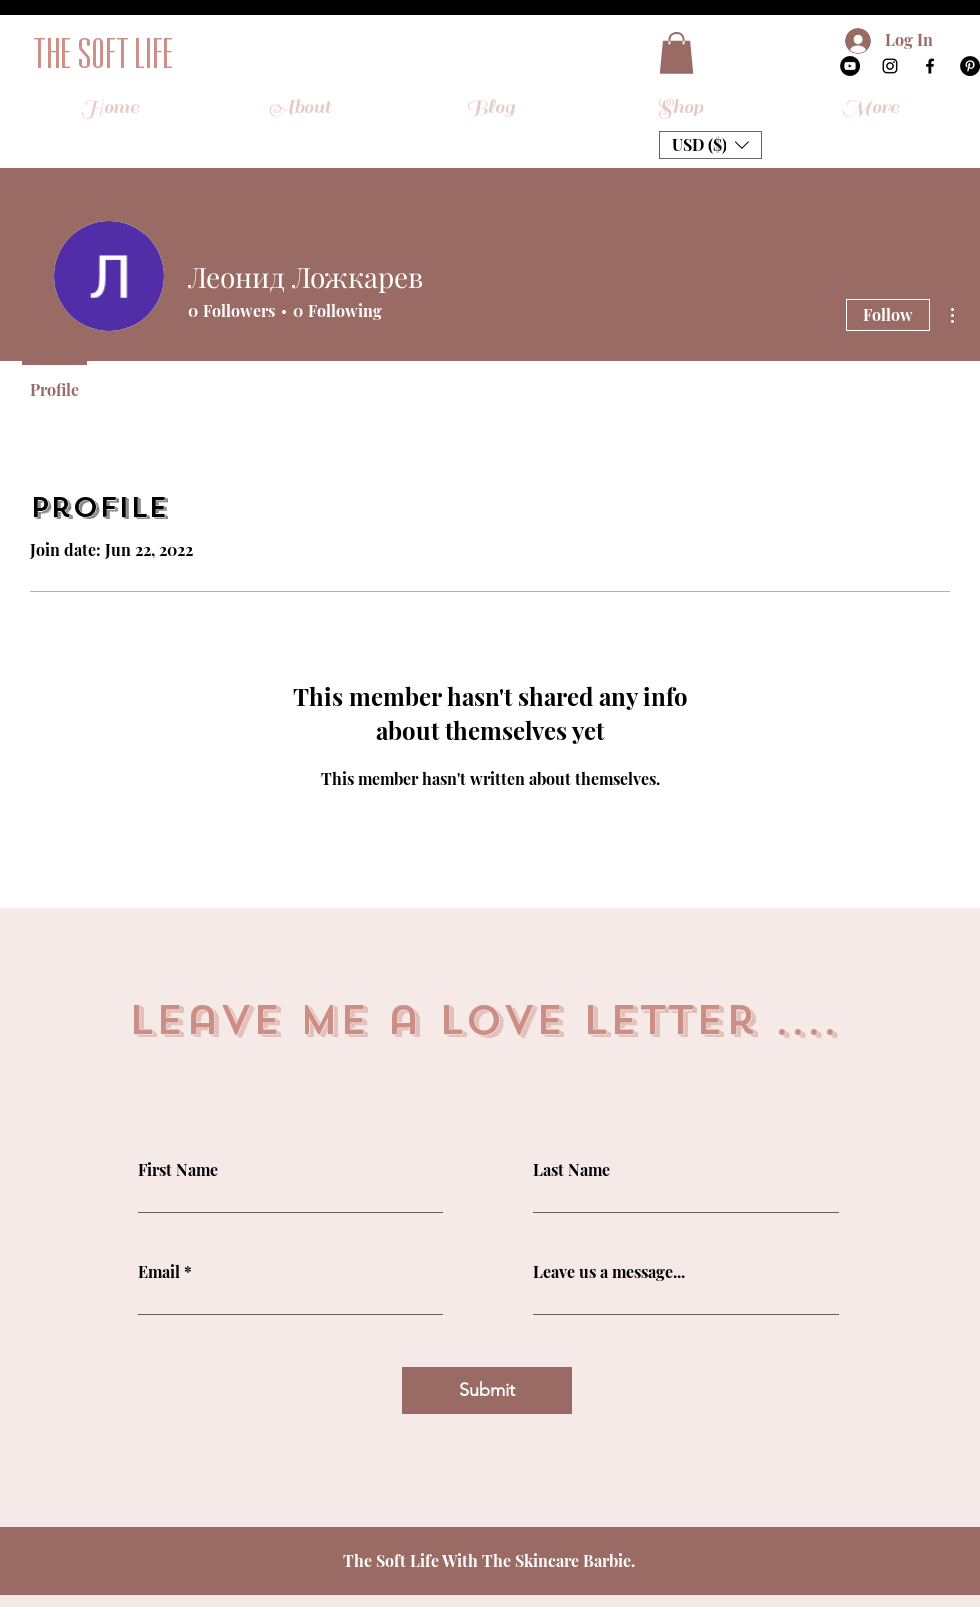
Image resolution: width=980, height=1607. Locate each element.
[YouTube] (850, 66)
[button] (676, 53)
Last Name (571, 1170)
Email (159, 1272)
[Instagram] (890, 66)
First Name (178, 1170)
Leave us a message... (609, 1272)
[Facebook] (930, 66)
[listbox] (710, 145)
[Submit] (487, 1390)
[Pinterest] (970, 66)
